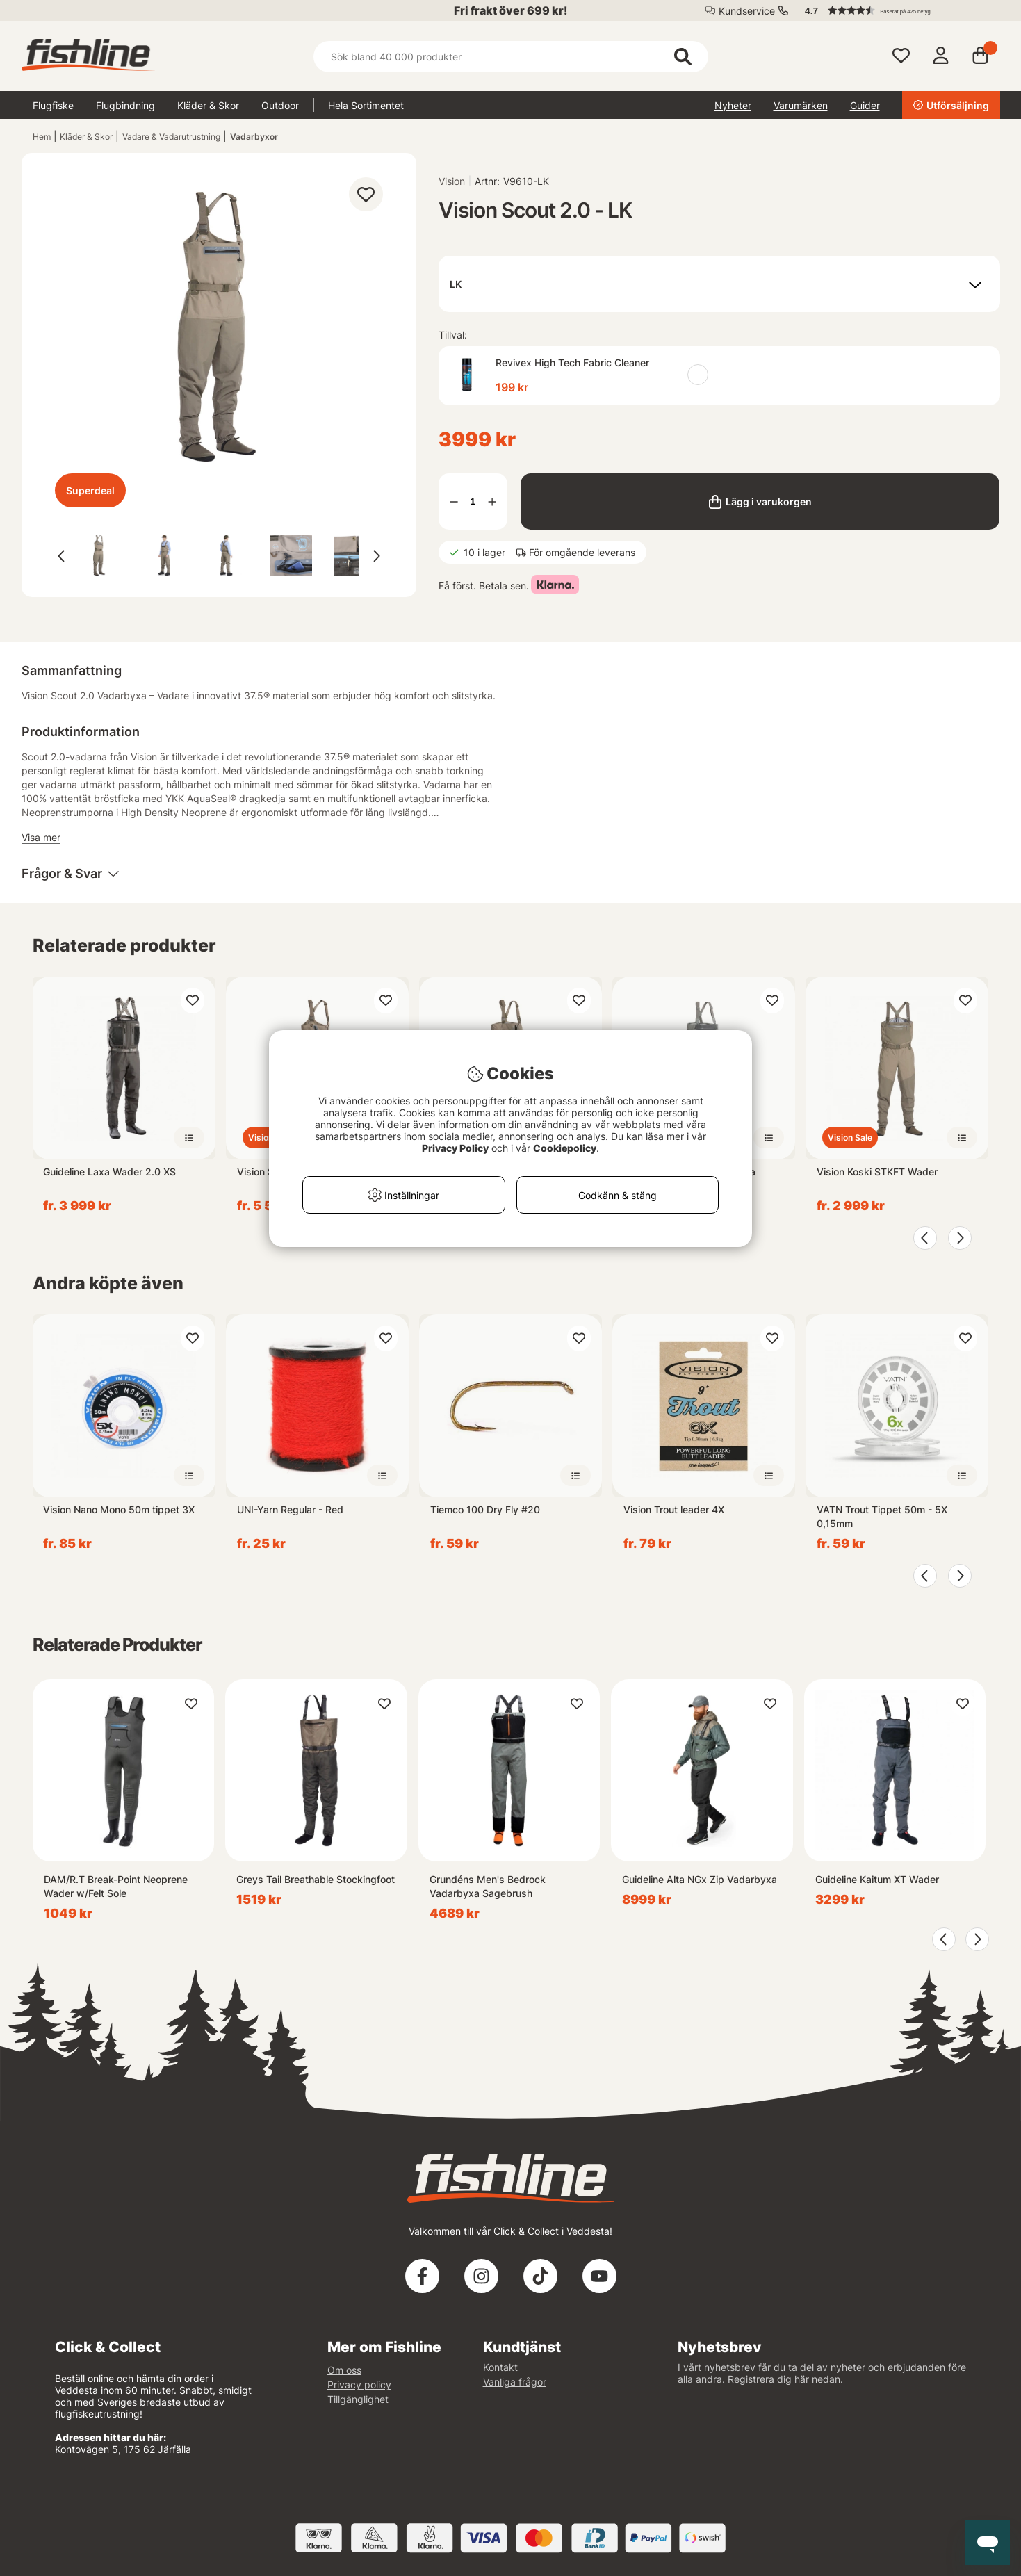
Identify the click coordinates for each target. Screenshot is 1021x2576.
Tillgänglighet (358, 2399)
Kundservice (747, 11)
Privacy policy (359, 2384)
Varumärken (801, 105)
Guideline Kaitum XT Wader (877, 1879)
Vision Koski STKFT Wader (877, 1171)
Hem (42, 136)
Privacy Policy (455, 1148)
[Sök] (510, 56)
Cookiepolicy (564, 1148)
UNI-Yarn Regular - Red (290, 1509)
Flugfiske (53, 105)
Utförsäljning (951, 105)
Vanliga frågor (514, 2382)
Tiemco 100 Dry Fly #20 (485, 1509)
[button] (896, 10)
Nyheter (732, 105)
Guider (865, 105)
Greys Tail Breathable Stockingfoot (315, 1879)
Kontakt (500, 2367)
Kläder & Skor (208, 105)
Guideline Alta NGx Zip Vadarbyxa (699, 1879)
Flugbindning (125, 105)
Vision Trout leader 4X (673, 1509)
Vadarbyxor (254, 136)
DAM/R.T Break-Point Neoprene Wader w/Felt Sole (116, 1886)
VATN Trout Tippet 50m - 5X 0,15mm (882, 1516)
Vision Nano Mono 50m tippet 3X (119, 1509)
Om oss (344, 2370)
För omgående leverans (582, 552)
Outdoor (280, 105)
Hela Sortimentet (366, 105)
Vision (452, 181)
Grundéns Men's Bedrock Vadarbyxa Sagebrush (488, 1886)
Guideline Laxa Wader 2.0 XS (109, 1171)
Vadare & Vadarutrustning (171, 136)
